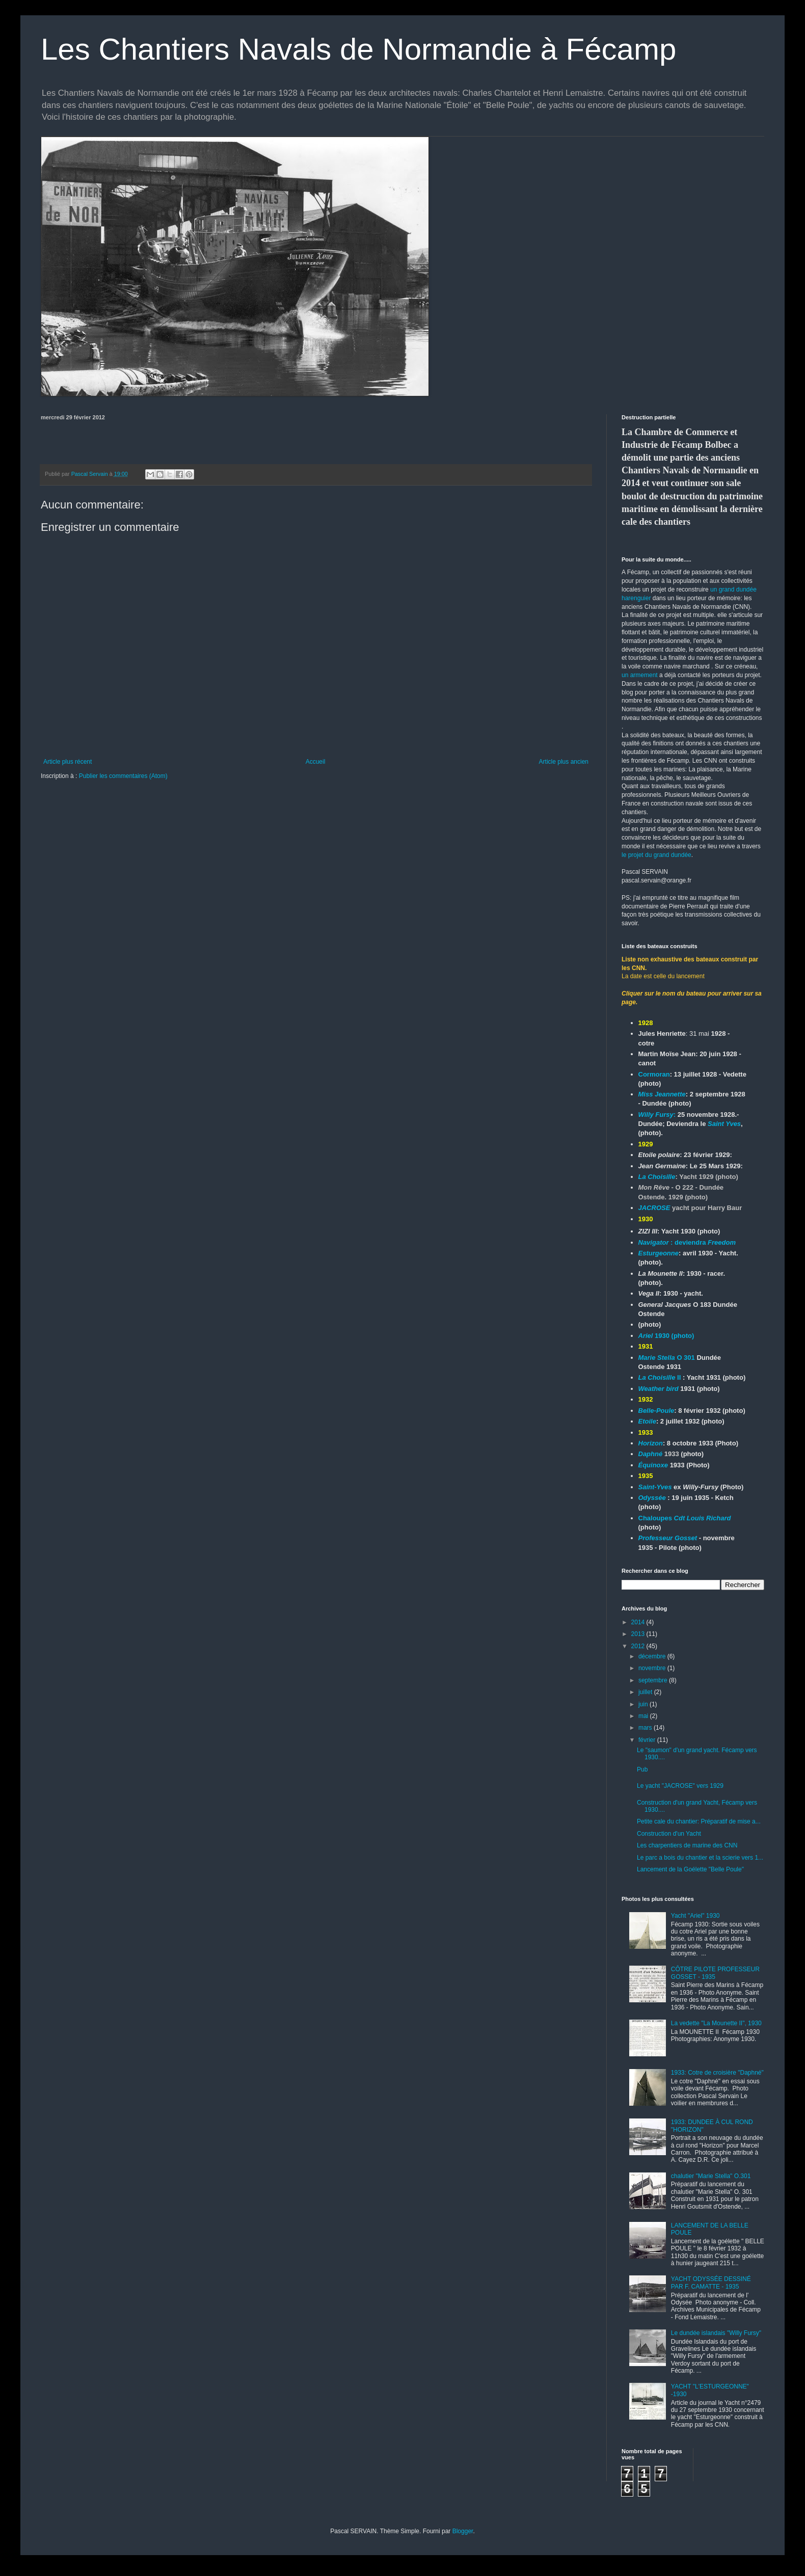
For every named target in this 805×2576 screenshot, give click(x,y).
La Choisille (657, 1176)
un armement (640, 675)
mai (644, 1716)
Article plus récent (67, 761)
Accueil (316, 761)
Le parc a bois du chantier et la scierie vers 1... (700, 1857)
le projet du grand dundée (656, 854)
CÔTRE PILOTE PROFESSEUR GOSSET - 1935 (715, 1973)
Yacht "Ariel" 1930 (695, 1915)
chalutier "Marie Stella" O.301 (711, 2176)
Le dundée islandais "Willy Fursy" (716, 2333)
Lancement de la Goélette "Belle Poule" (690, 1869)
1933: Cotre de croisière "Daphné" (717, 2072)
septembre (653, 1680)
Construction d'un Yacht (669, 1833)
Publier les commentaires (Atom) (123, 776)
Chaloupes (684, 1518)
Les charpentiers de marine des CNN (687, 1845)
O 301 (667, 1357)
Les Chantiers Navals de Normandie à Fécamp (358, 49)
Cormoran (654, 1074)
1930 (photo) (666, 1335)
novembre (652, 1668)
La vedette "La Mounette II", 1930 (716, 2023)
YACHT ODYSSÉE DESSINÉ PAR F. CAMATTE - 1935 (711, 2282)
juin (644, 1704)
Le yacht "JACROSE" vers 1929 (680, 1785)
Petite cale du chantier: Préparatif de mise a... (699, 1821)
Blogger (462, 2531)
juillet (646, 1692)
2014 (639, 1622)
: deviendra (687, 1242)
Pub (642, 1769)
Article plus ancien (563, 761)
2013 (639, 1634)
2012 (639, 1646)
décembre (652, 1656)
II (659, 1377)
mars (646, 1727)
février (647, 1739)
